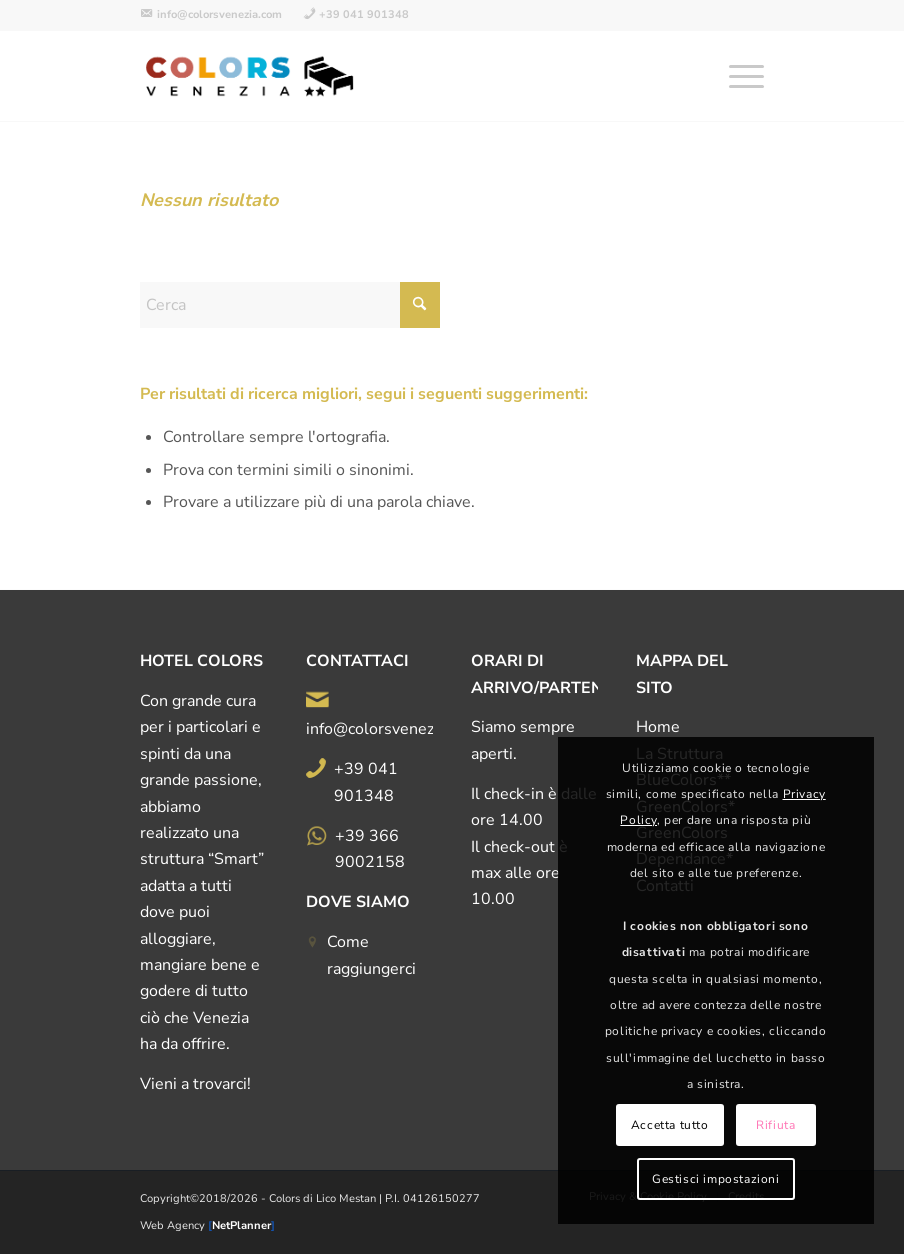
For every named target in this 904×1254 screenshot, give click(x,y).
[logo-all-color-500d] (251, 76)
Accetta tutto (670, 1125)
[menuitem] (216, 15)
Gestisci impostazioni (716, 1179)
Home (658, 727)
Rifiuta (775, 1125)
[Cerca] (290, 305)
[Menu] (736, 76)
